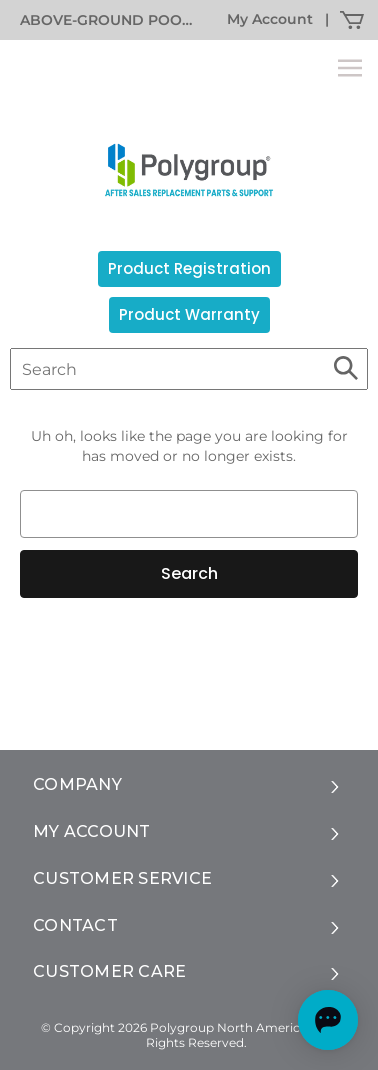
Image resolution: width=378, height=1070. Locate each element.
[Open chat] (328, 1020)
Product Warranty (189, 314)
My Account (270, 19)
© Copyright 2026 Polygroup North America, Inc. (188, 1027)
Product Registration (189, 268)
